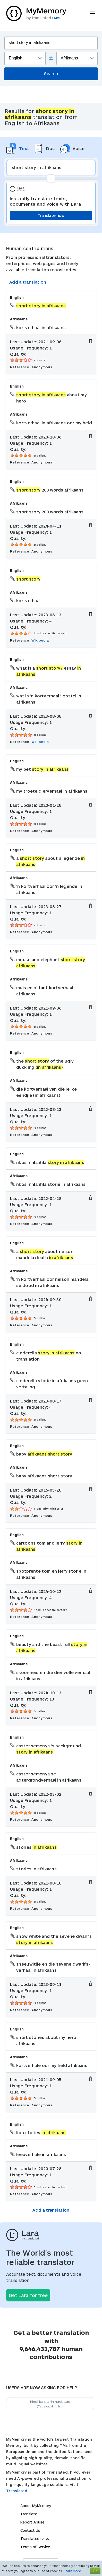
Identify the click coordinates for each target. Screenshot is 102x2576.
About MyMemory (35, 2505)
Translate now (51, 215)
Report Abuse (32, 2522)
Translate (28, 2514)
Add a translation (27, 281)
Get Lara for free (28, 2295)
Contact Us (30, 2530)
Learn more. (73, 2571)
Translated (34, 2538)
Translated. (17, 2491)
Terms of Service (35, 2547)
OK (95, 2571)
